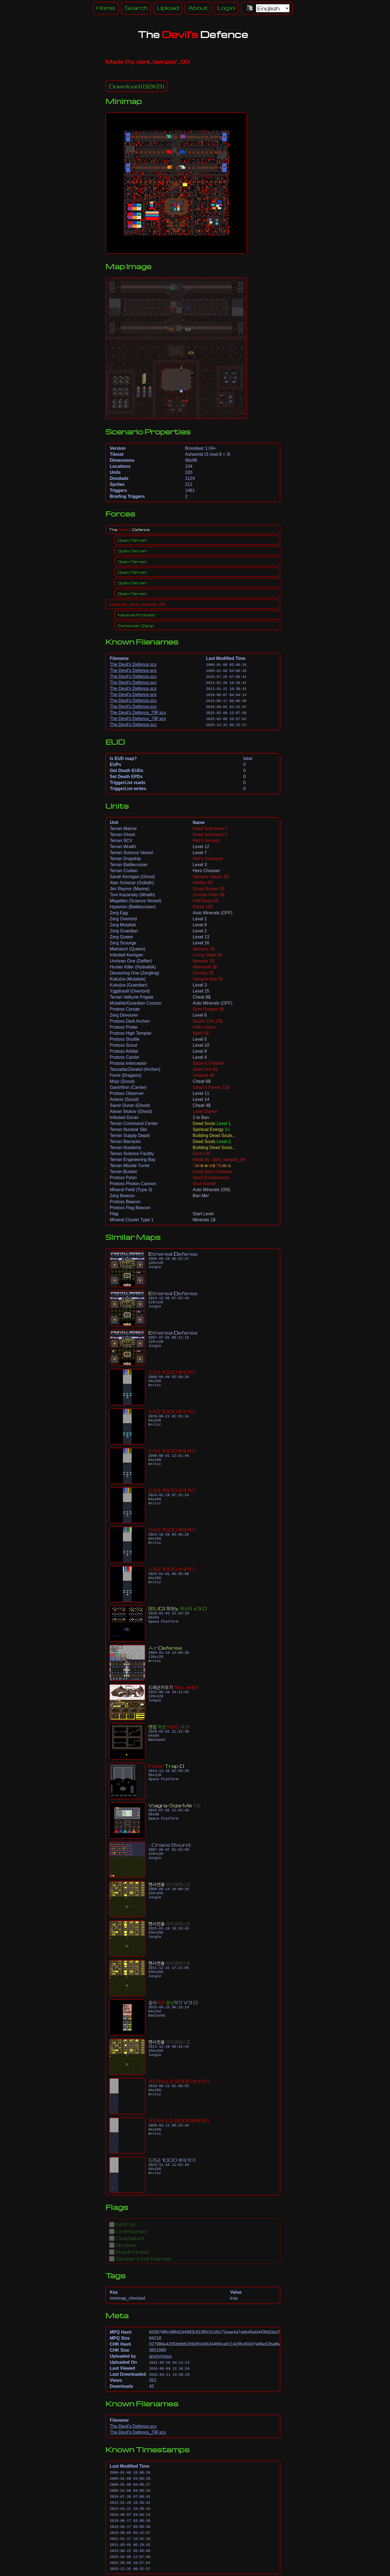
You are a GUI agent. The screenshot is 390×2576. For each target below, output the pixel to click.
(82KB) (136, 86)
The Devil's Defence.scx (133, 664)
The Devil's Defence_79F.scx (138, 712)
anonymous (160, 2356)
